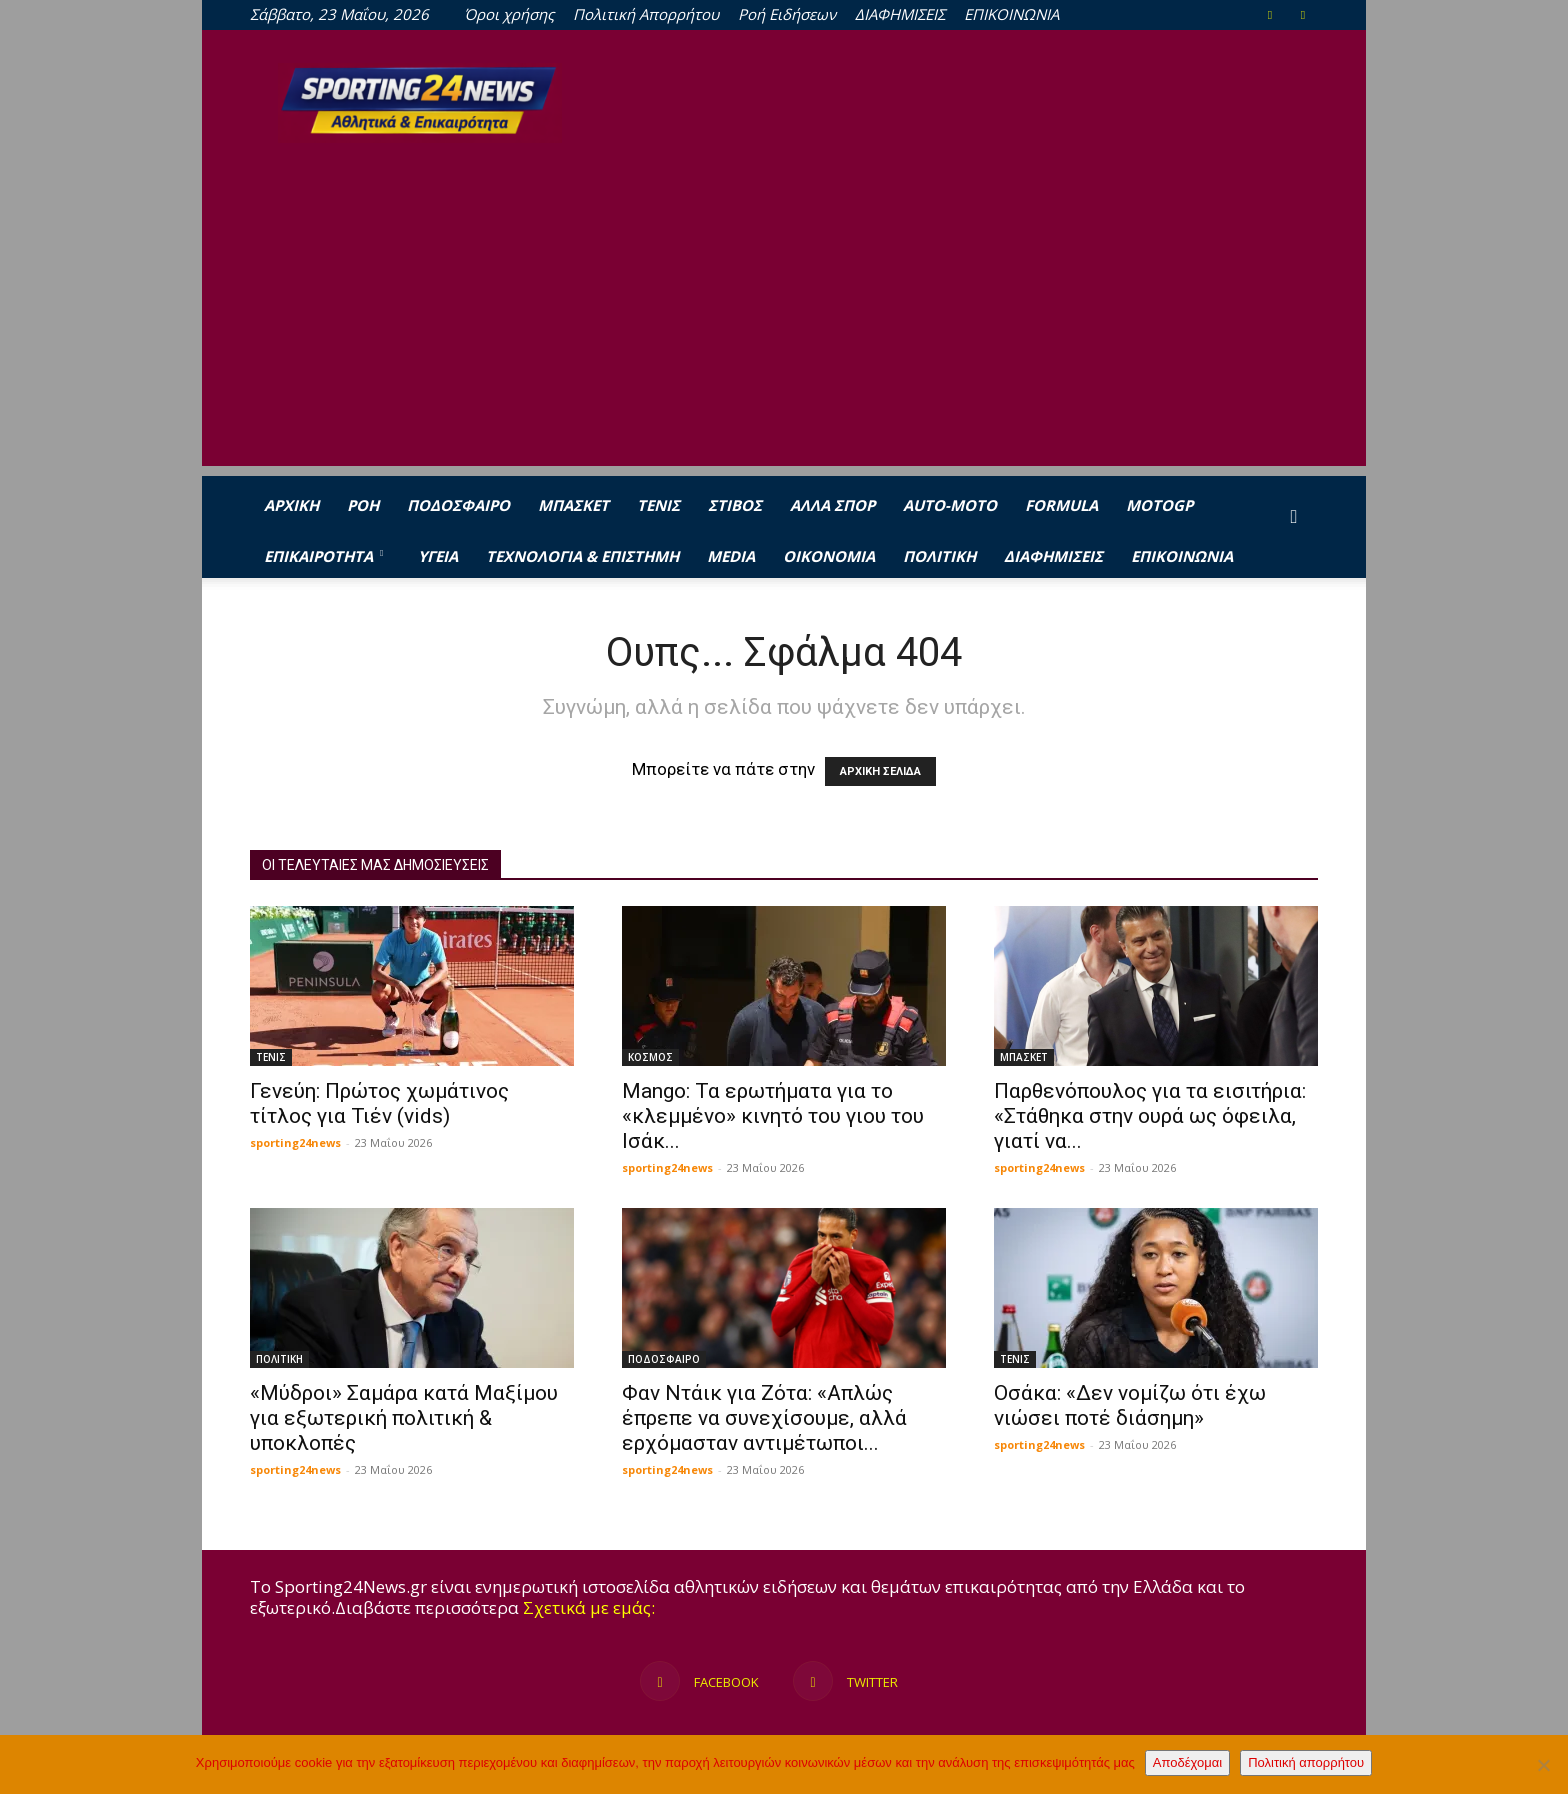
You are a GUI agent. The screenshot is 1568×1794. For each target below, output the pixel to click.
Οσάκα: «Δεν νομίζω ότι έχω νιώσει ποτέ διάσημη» (1130, 1405)
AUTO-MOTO (950, 505)
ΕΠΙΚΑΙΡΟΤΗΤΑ (323, 556)
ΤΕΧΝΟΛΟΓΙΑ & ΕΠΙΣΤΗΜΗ (582, 556)
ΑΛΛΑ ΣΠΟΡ (832, 505)
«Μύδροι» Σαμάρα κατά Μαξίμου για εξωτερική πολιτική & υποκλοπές (404, 1418)
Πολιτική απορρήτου (1306, 1762)
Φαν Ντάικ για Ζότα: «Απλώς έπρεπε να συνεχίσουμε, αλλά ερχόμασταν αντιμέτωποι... (764, 1418)
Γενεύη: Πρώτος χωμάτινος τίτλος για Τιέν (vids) (379, 1103)
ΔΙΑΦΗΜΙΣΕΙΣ (900, 14)
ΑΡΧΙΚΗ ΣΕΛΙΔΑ (880, 771)
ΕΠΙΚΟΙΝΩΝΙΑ (1011, 14)
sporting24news (295, 1142)
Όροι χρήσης (509, 14)
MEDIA (731, 556)
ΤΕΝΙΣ (658, 505)
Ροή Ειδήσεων (787, 14)
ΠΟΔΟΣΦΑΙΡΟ (458, 505)
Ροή (363, 505)
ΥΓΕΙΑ (438, 556)
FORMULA (1061, 505)
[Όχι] (1543, 1765)
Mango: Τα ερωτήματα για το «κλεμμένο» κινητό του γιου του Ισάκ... (773, 1116)
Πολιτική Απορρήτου (646, 14)
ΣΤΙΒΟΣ (735, 505)
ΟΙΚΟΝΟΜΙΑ (829, 556)
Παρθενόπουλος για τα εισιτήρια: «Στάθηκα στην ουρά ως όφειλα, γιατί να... (1150, 1116)
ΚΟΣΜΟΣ (650, 1057)
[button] (1294, 516)
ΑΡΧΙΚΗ (291, 505)
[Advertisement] (784, 326)
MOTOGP (1159, 505)
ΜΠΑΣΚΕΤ (573, 505)
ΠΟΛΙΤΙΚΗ (939, 556)
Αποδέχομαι (1187, 1762)
